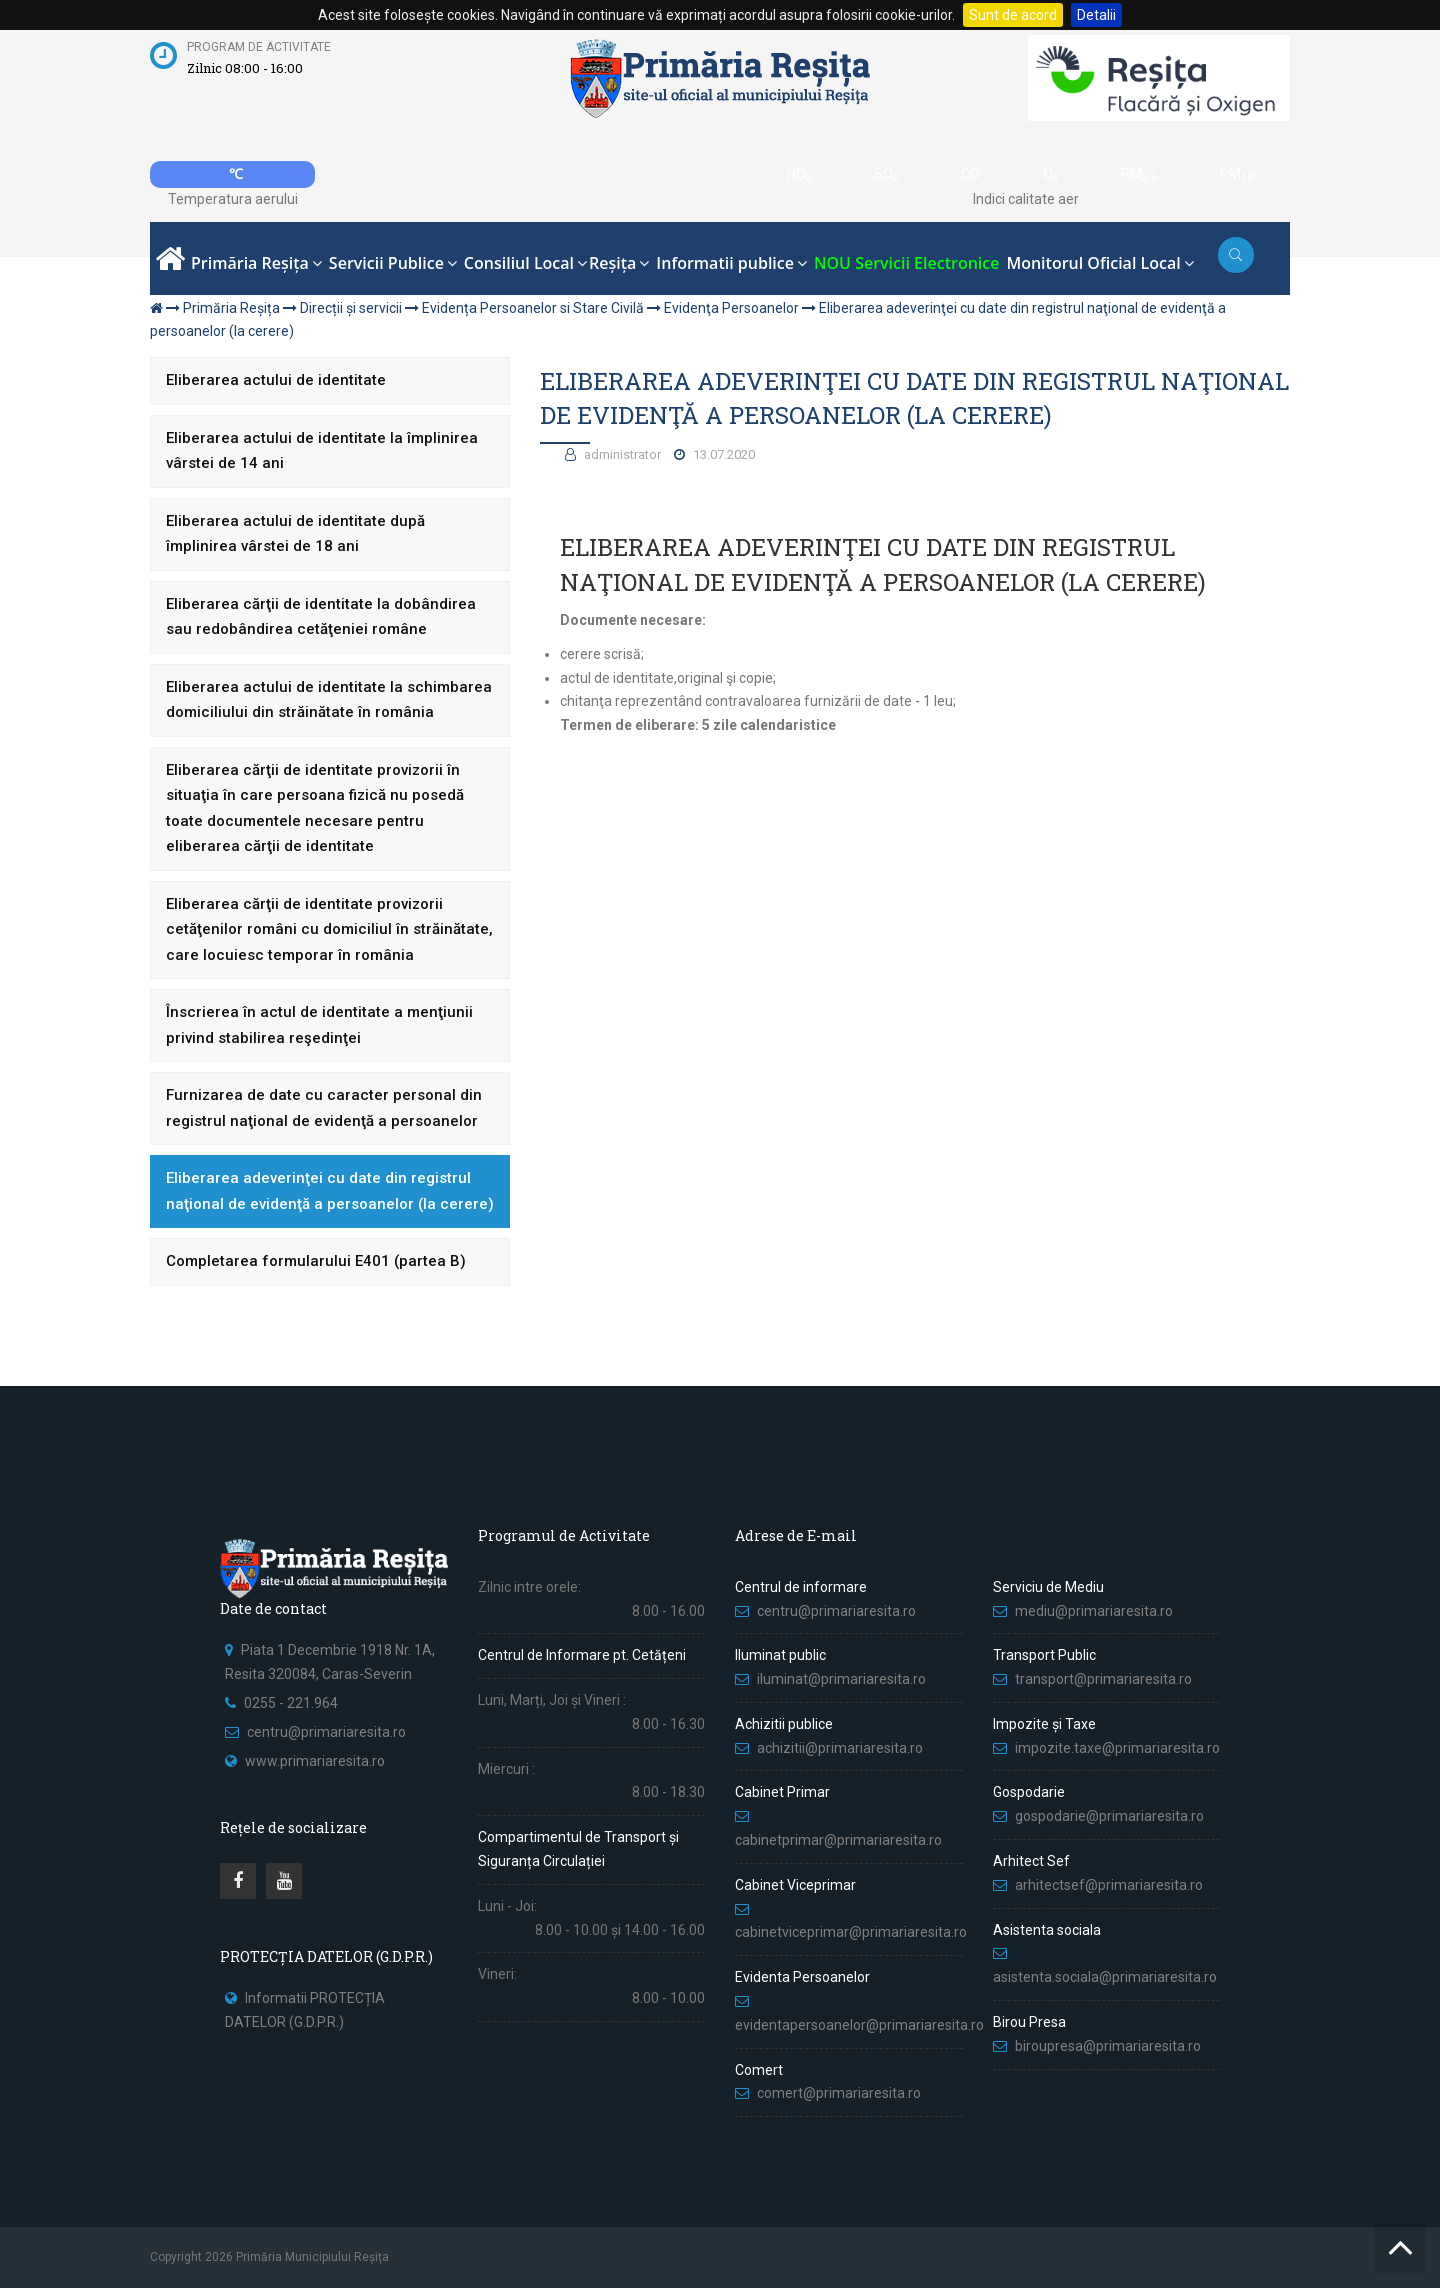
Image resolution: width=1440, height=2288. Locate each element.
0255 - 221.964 (291, 1703)
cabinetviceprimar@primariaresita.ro (851, 1932)
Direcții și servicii (351, 308)
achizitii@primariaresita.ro (840, 1748)
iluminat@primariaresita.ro (841, 1679)
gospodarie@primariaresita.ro (1109, 1816)
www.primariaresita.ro (315, 1761)
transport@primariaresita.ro (1103, 1679)
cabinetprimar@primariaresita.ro (838, 1840)
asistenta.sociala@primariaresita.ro (1105, 1977)
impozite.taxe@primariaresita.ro (1117, 1748)
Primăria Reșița (231, 308)
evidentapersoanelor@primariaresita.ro (859, 2025)
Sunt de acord (1013, 15)
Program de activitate (259, 47)
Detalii (1096, 15)
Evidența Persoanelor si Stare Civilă (533, 308)
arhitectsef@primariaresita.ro (1109, 1885)
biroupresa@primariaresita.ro (1109, 2046)
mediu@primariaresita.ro (1094, 1611)
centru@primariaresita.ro (326, 1732)
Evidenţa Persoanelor (731, 308)
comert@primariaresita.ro (839, 2093)
